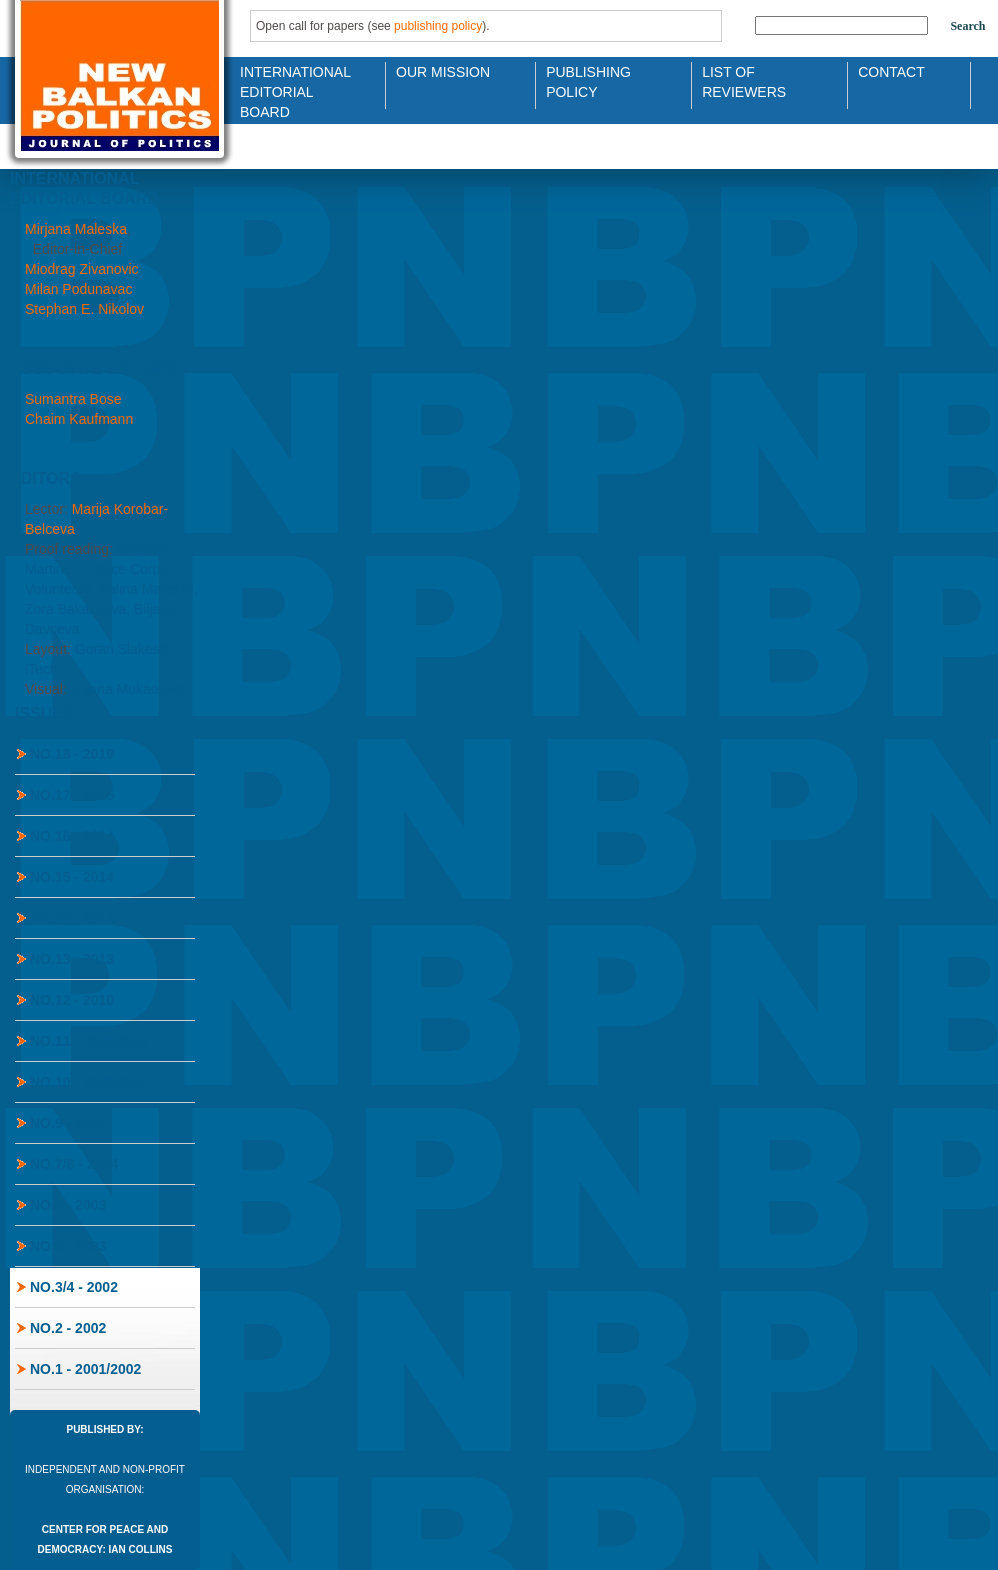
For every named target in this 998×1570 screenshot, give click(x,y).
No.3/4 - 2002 (74, 1287)
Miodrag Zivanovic (82, 269)
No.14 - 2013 (72, 918)
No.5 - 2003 (68, 1246)
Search (967, 26)
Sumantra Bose (73, 399)
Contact (891, 72)
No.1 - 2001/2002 (85, 1369)
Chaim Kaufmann (79, 419)
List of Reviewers (744, 80)
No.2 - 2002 (68, 1328)
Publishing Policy (588, 80)
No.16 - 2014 (72, 836)
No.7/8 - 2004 (74, 1164)
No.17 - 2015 (72, 795)
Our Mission (443, 72)
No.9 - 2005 (68, 1123)
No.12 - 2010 (72, 1000)
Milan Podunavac (78, 289)
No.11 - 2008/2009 (89, 1041)
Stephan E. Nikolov (84, 309)
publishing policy (438, 26)
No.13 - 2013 (72, 959)
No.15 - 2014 (72, 877)
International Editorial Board (290, 80)
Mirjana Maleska (76, 229)
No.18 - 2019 (72, 754)
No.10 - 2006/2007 (89, 1082)
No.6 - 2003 (68, 1205)
